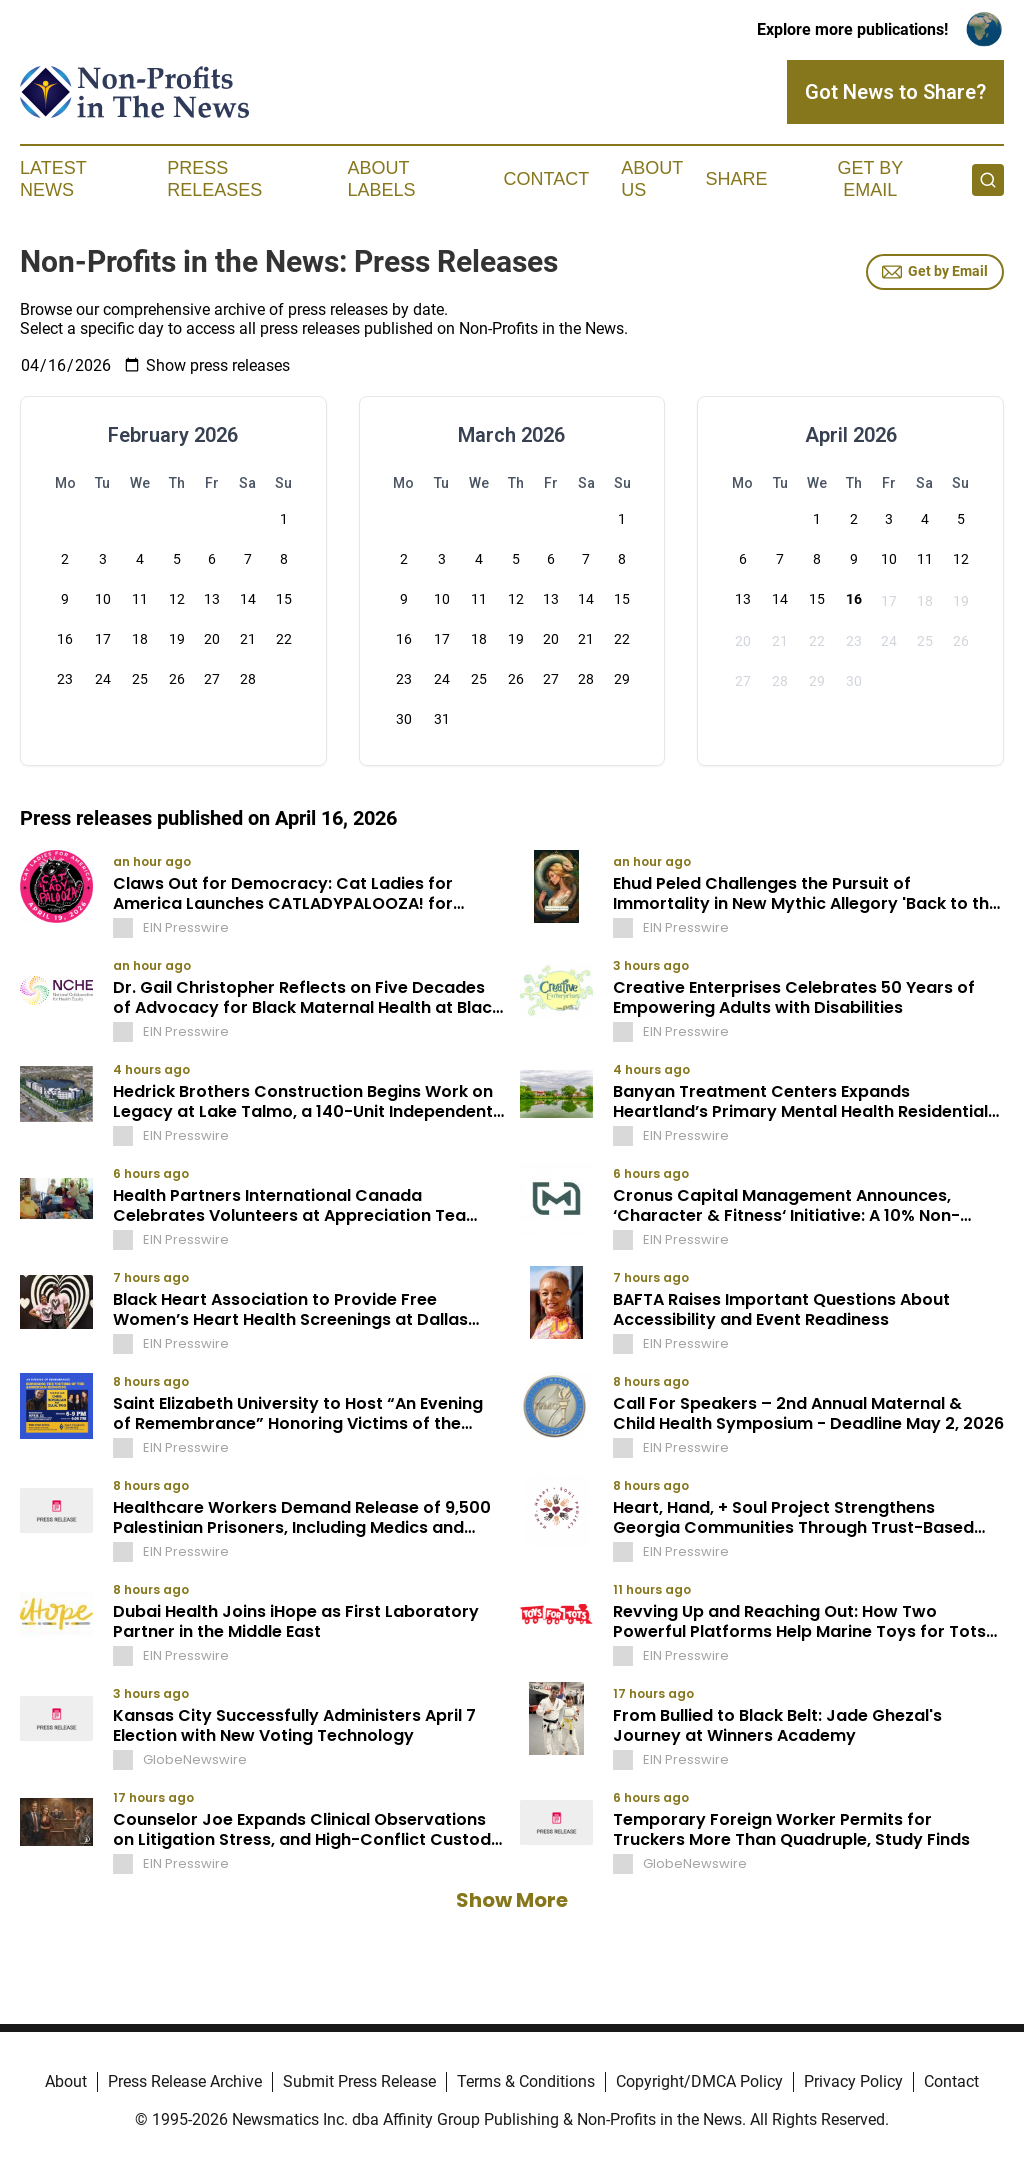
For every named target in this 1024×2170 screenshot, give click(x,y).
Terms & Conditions (526, 2081)
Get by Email (935, 272)
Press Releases (214, 179)
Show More (512, 1900)
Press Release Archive (185, 2081)
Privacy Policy (853, 2081)
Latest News (53, 179)
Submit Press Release (359, 2081)
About (66, 2081)
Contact (546, 179)
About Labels (382, 179)
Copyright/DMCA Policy (699, 2081)
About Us (652, 179)
